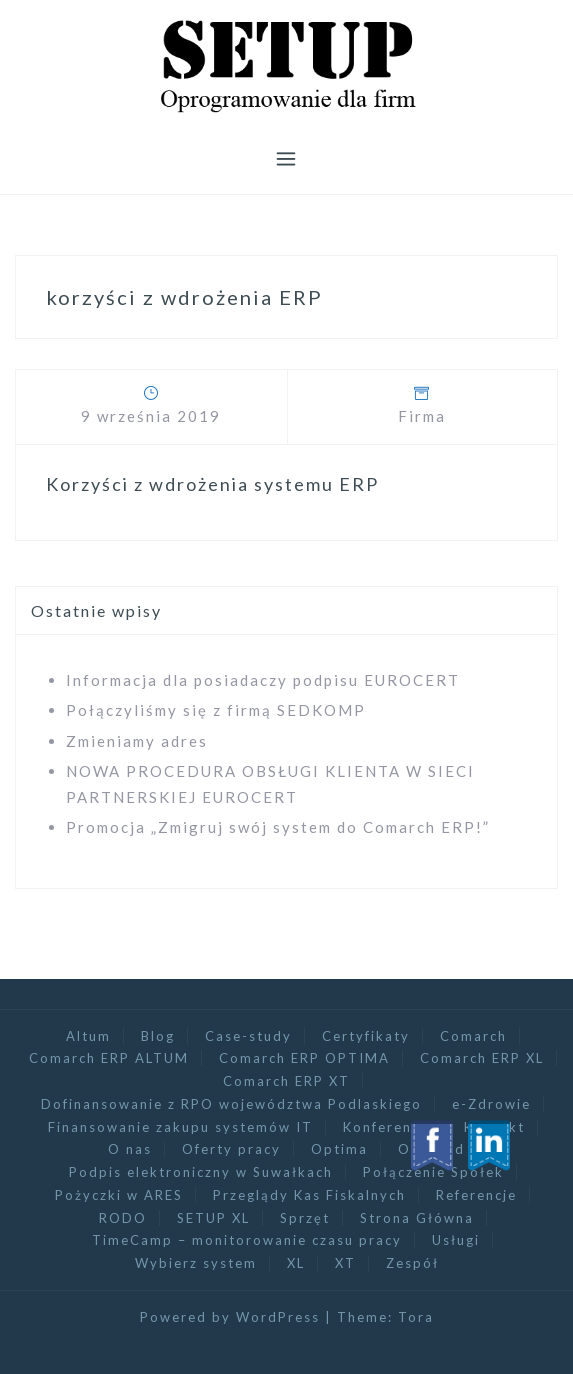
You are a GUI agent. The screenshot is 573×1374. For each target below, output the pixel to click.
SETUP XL (213, 1218)
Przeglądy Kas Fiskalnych (309, 1195)
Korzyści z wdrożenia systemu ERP (212, 484)
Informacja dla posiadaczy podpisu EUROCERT (263, 680)
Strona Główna (417, 1218)
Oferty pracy (231, 1149)
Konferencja (388, 1127)
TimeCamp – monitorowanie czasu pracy (247, 1240)
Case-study (248, 1036)
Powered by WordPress (230, 1317)
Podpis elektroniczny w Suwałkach (201, 1172)
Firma (422, 416)
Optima (339, 1149)
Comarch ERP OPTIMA (304, 1058)
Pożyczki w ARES (119, 1195)
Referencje (476, 1195)
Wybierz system (196, 1263)
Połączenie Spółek (433, 1172)
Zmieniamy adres (137, 741)
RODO (123, 1218)
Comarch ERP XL (482, 1058)
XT (345, 1263)
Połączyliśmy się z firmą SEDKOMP (216, 710)
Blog (158, 1036)
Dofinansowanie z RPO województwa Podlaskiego (231, 1104)
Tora (416, 1317)
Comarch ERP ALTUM (109, 1058)
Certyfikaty (366, 1036)
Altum (88, 1036)
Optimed (431, 1149)
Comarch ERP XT (286, 1081)
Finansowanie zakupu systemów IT (180, 1127)
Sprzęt (305, 1218)
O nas (130, 1149)
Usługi (456, 1240)
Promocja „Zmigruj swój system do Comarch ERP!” (278, 827)
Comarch (473, 1036)
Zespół (412, 1263)
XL (296, 1263)
